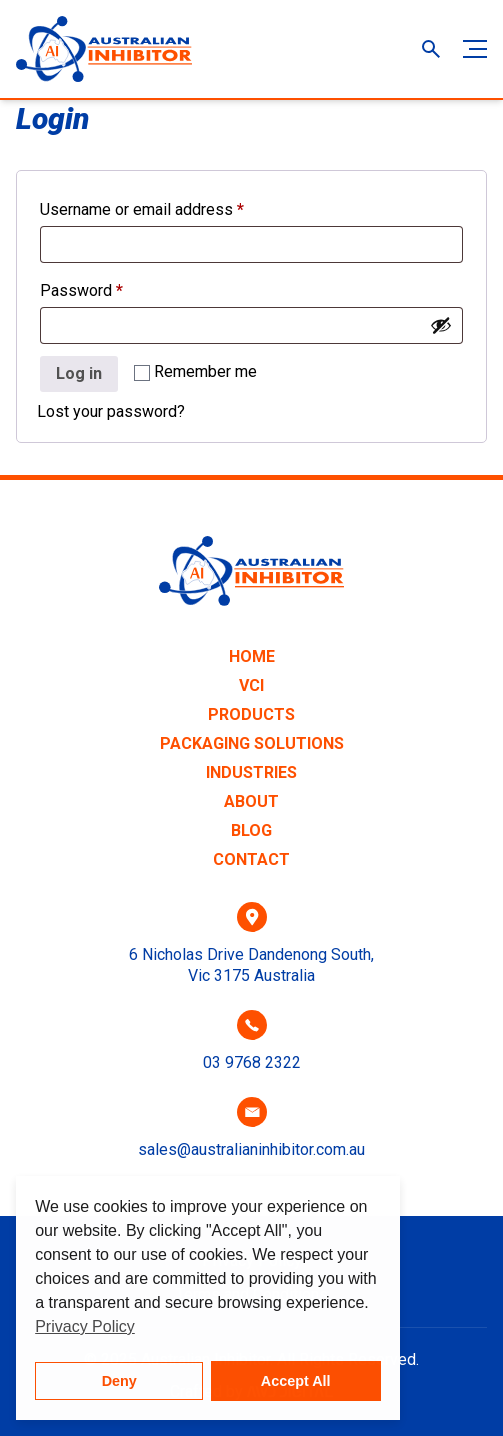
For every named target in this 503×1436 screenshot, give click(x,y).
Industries (251, 772)
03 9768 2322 (252, 1062)
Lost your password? (111, 411)
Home (252, 656)
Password (112, 287)
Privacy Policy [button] (85, 1326)
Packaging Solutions (252, 743)
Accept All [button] (296, 1381)
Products (251, 714)
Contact (251, 859)
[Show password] (441, 325)
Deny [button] (119, 1381)
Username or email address (173, 206)
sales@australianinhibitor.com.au (251, 1149)
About (251, 801)
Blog (251, 830)
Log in (79, 373)
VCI (251, 685)
